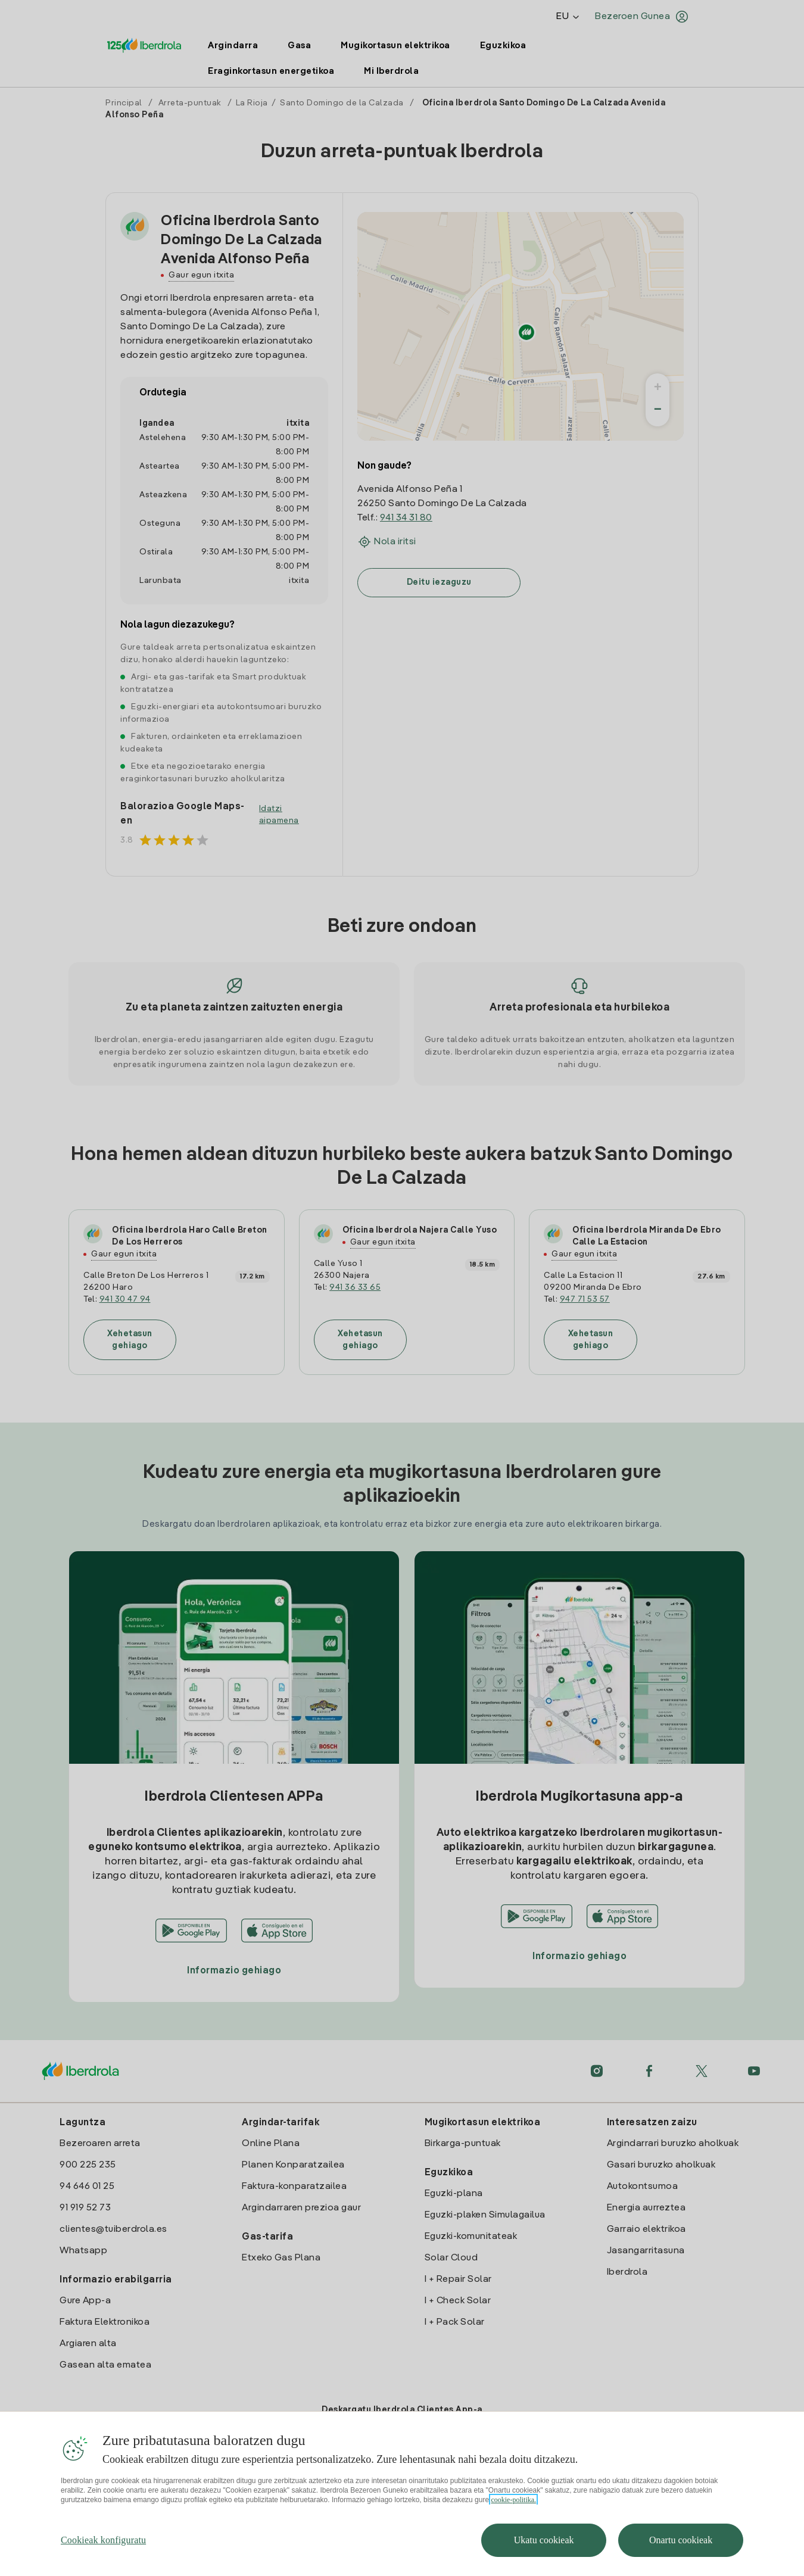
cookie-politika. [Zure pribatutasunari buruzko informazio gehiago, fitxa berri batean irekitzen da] (513, 2524)
